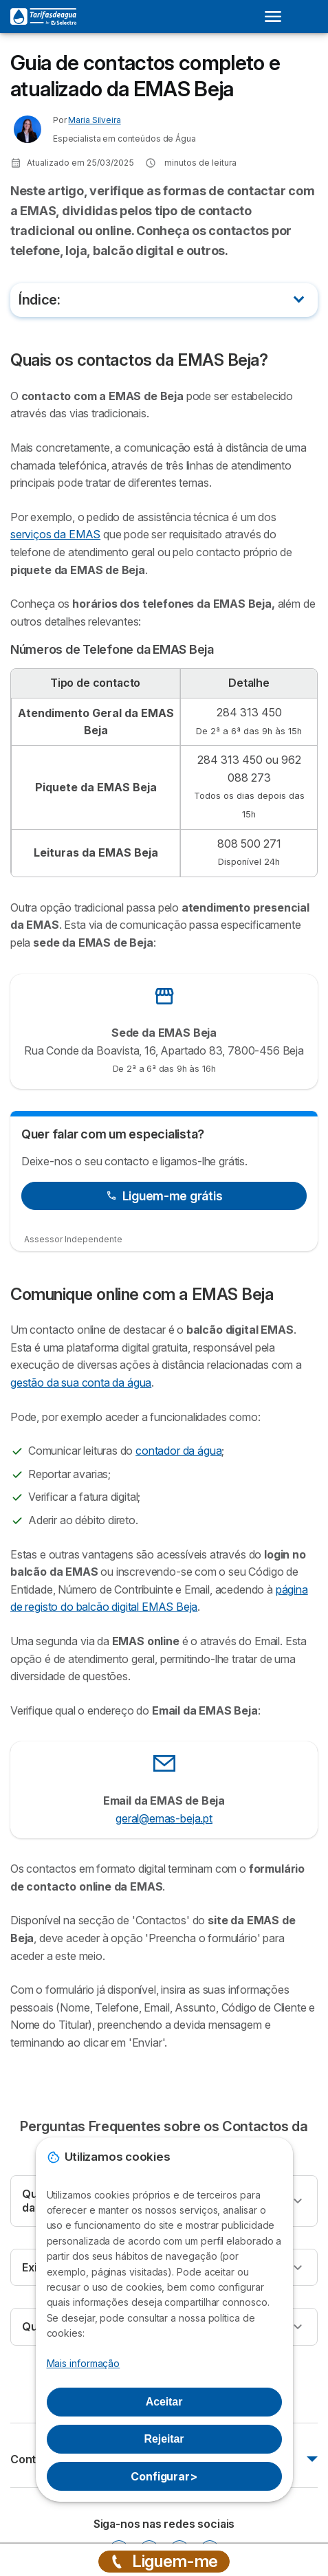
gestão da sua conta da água (80, 1382)
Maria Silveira (94, 120)
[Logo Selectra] (43, 16)
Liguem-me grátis (164, 1196)
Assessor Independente (73, 1239)
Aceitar (164, 2402)
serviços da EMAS (55, 534)
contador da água (178, 1450)
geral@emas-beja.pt (164, 1818)
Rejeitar (164, 2439)
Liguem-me (164, 2561)
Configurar (164, 2476)
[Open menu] (277, 16)
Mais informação (83, 2363)
